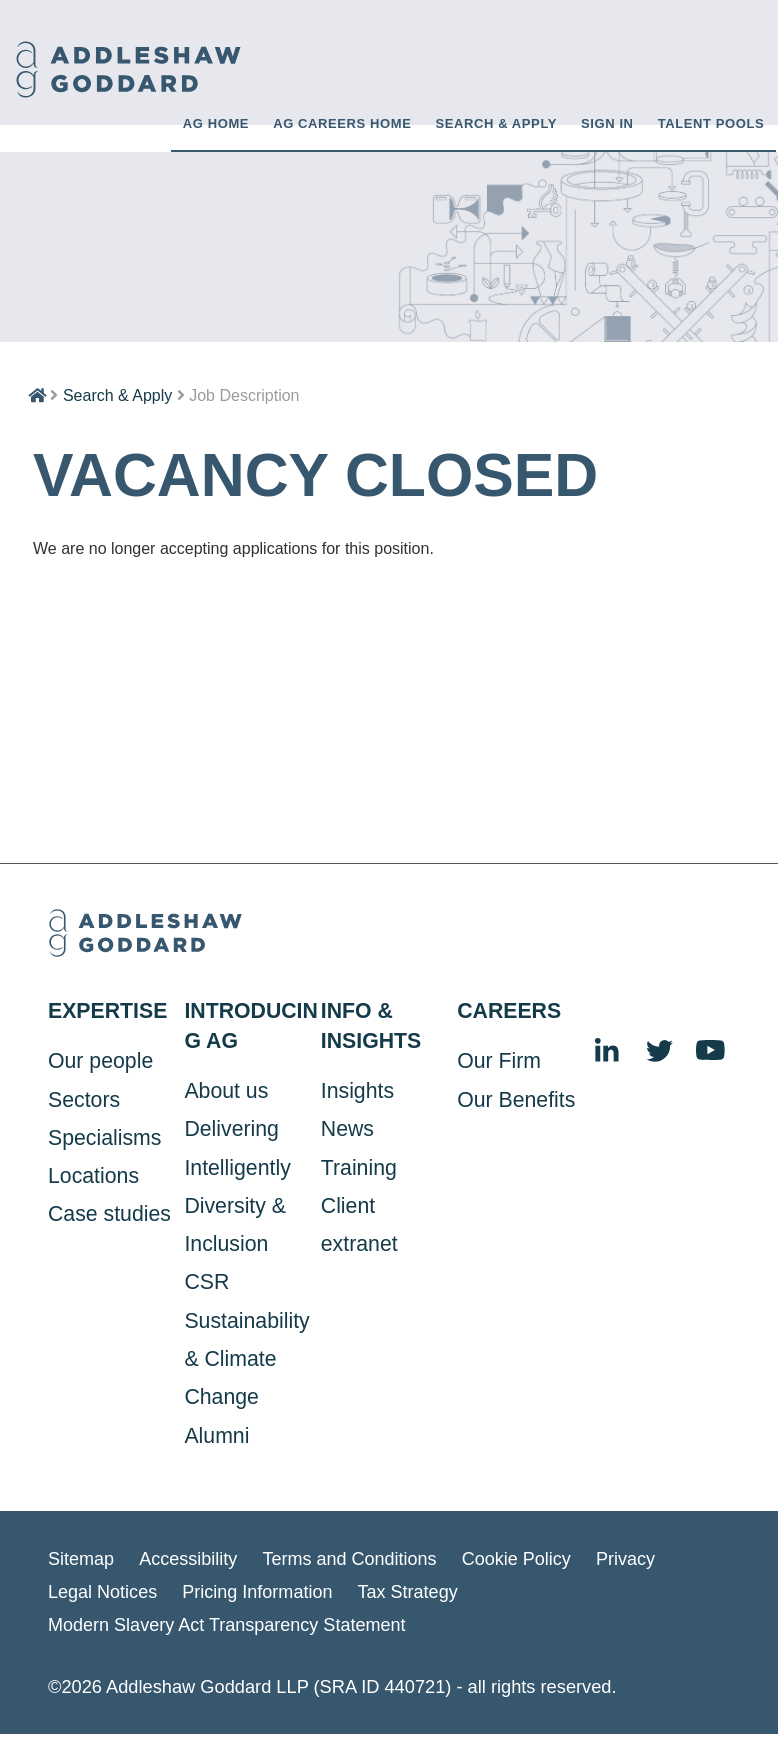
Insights (357, 1090)
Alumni (216, 1435)
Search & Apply (496, 122)
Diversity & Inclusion (235, 1224)
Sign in (607, 122)
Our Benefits (516, 1098)
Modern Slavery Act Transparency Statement (229, 1622)
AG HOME (216, 122)
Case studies (109, 1213)
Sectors (84, 1098)
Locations (93, 1175)
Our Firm (499, 1060)
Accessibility (189, 1557)
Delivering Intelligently (237, 1147)
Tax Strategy (411, 1590)
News (347, 1128)
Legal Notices (103, 1590)
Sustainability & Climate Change (246, 1358)
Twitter (660, 1051)
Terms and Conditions (352, 1557)
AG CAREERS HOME (342, 122)
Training (359, 1166)
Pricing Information (260, 1590)
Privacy (631, 1557)
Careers (509, 1010)
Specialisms (104, 1137)
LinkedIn (608, 1051)
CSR (206, 1281)
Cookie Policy (521, 1557)
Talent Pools (711, 122)
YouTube (712, 1051)
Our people (100, 1060)
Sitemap (81, 1557)
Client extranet (359, 1224)
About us (226, 1090)
